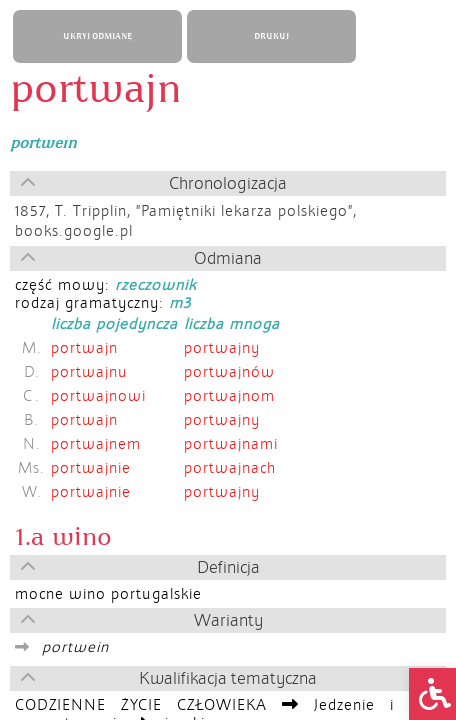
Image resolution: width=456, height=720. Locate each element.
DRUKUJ (271, 36)
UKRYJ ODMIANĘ (97, 36)
